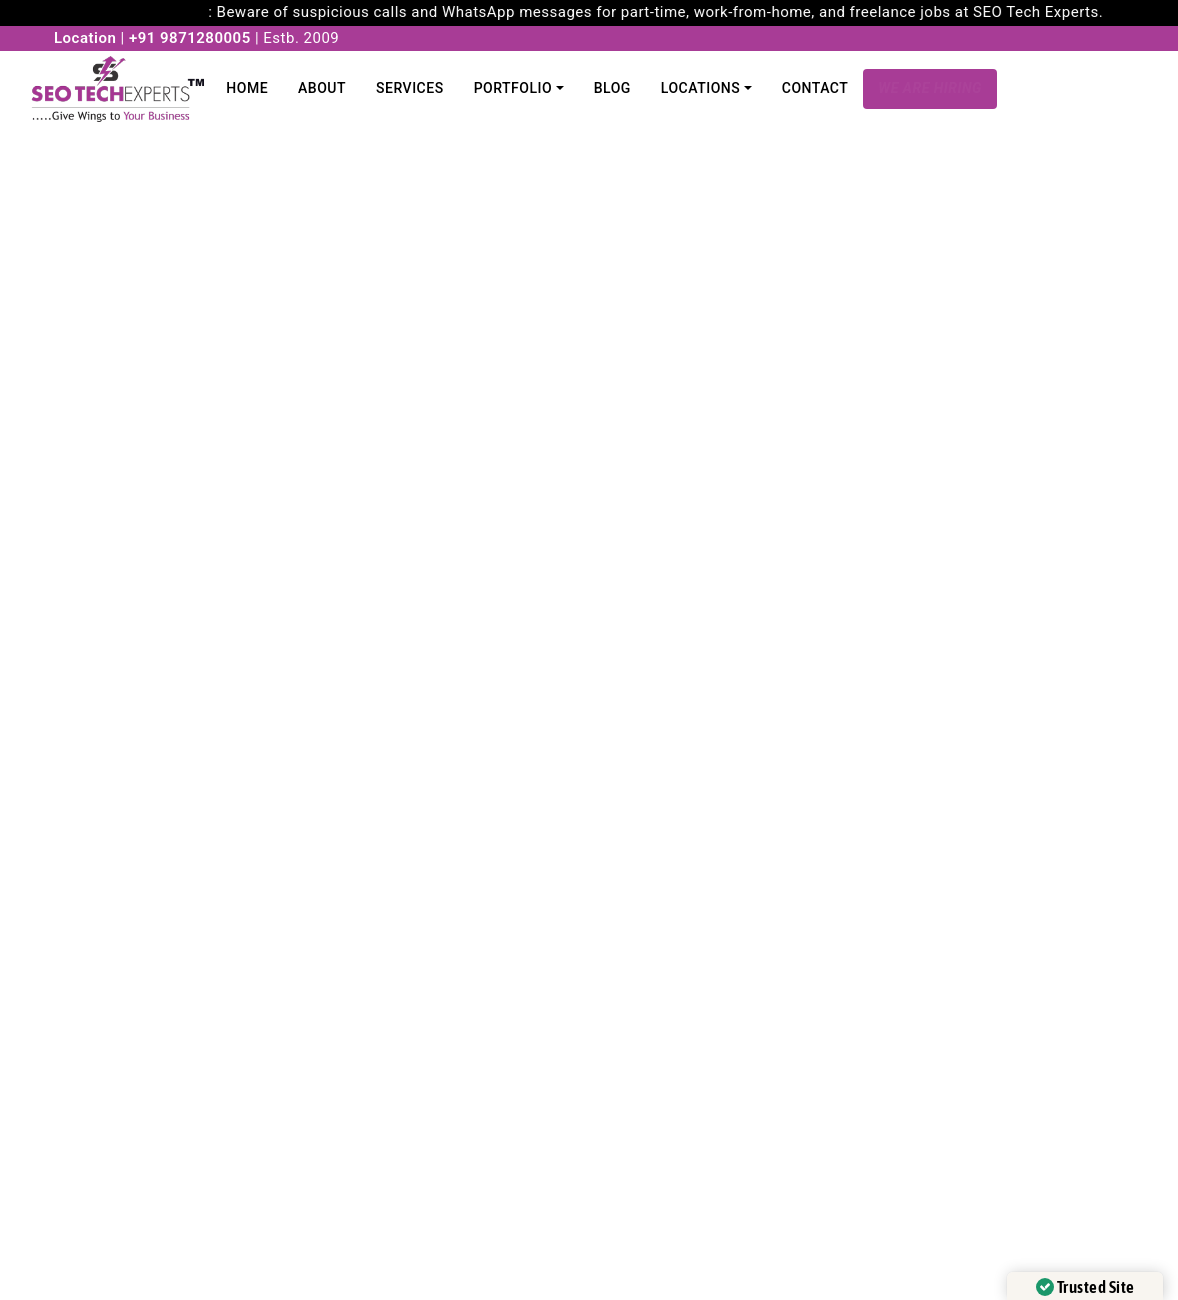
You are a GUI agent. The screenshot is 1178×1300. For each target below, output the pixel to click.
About (322, 88)
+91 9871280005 (190, 38)
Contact (815, 88)
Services (410, 88)
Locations (700, 88)
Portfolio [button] (513, 88)
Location (85, 38)
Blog (612, 88)
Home (247, 88)
